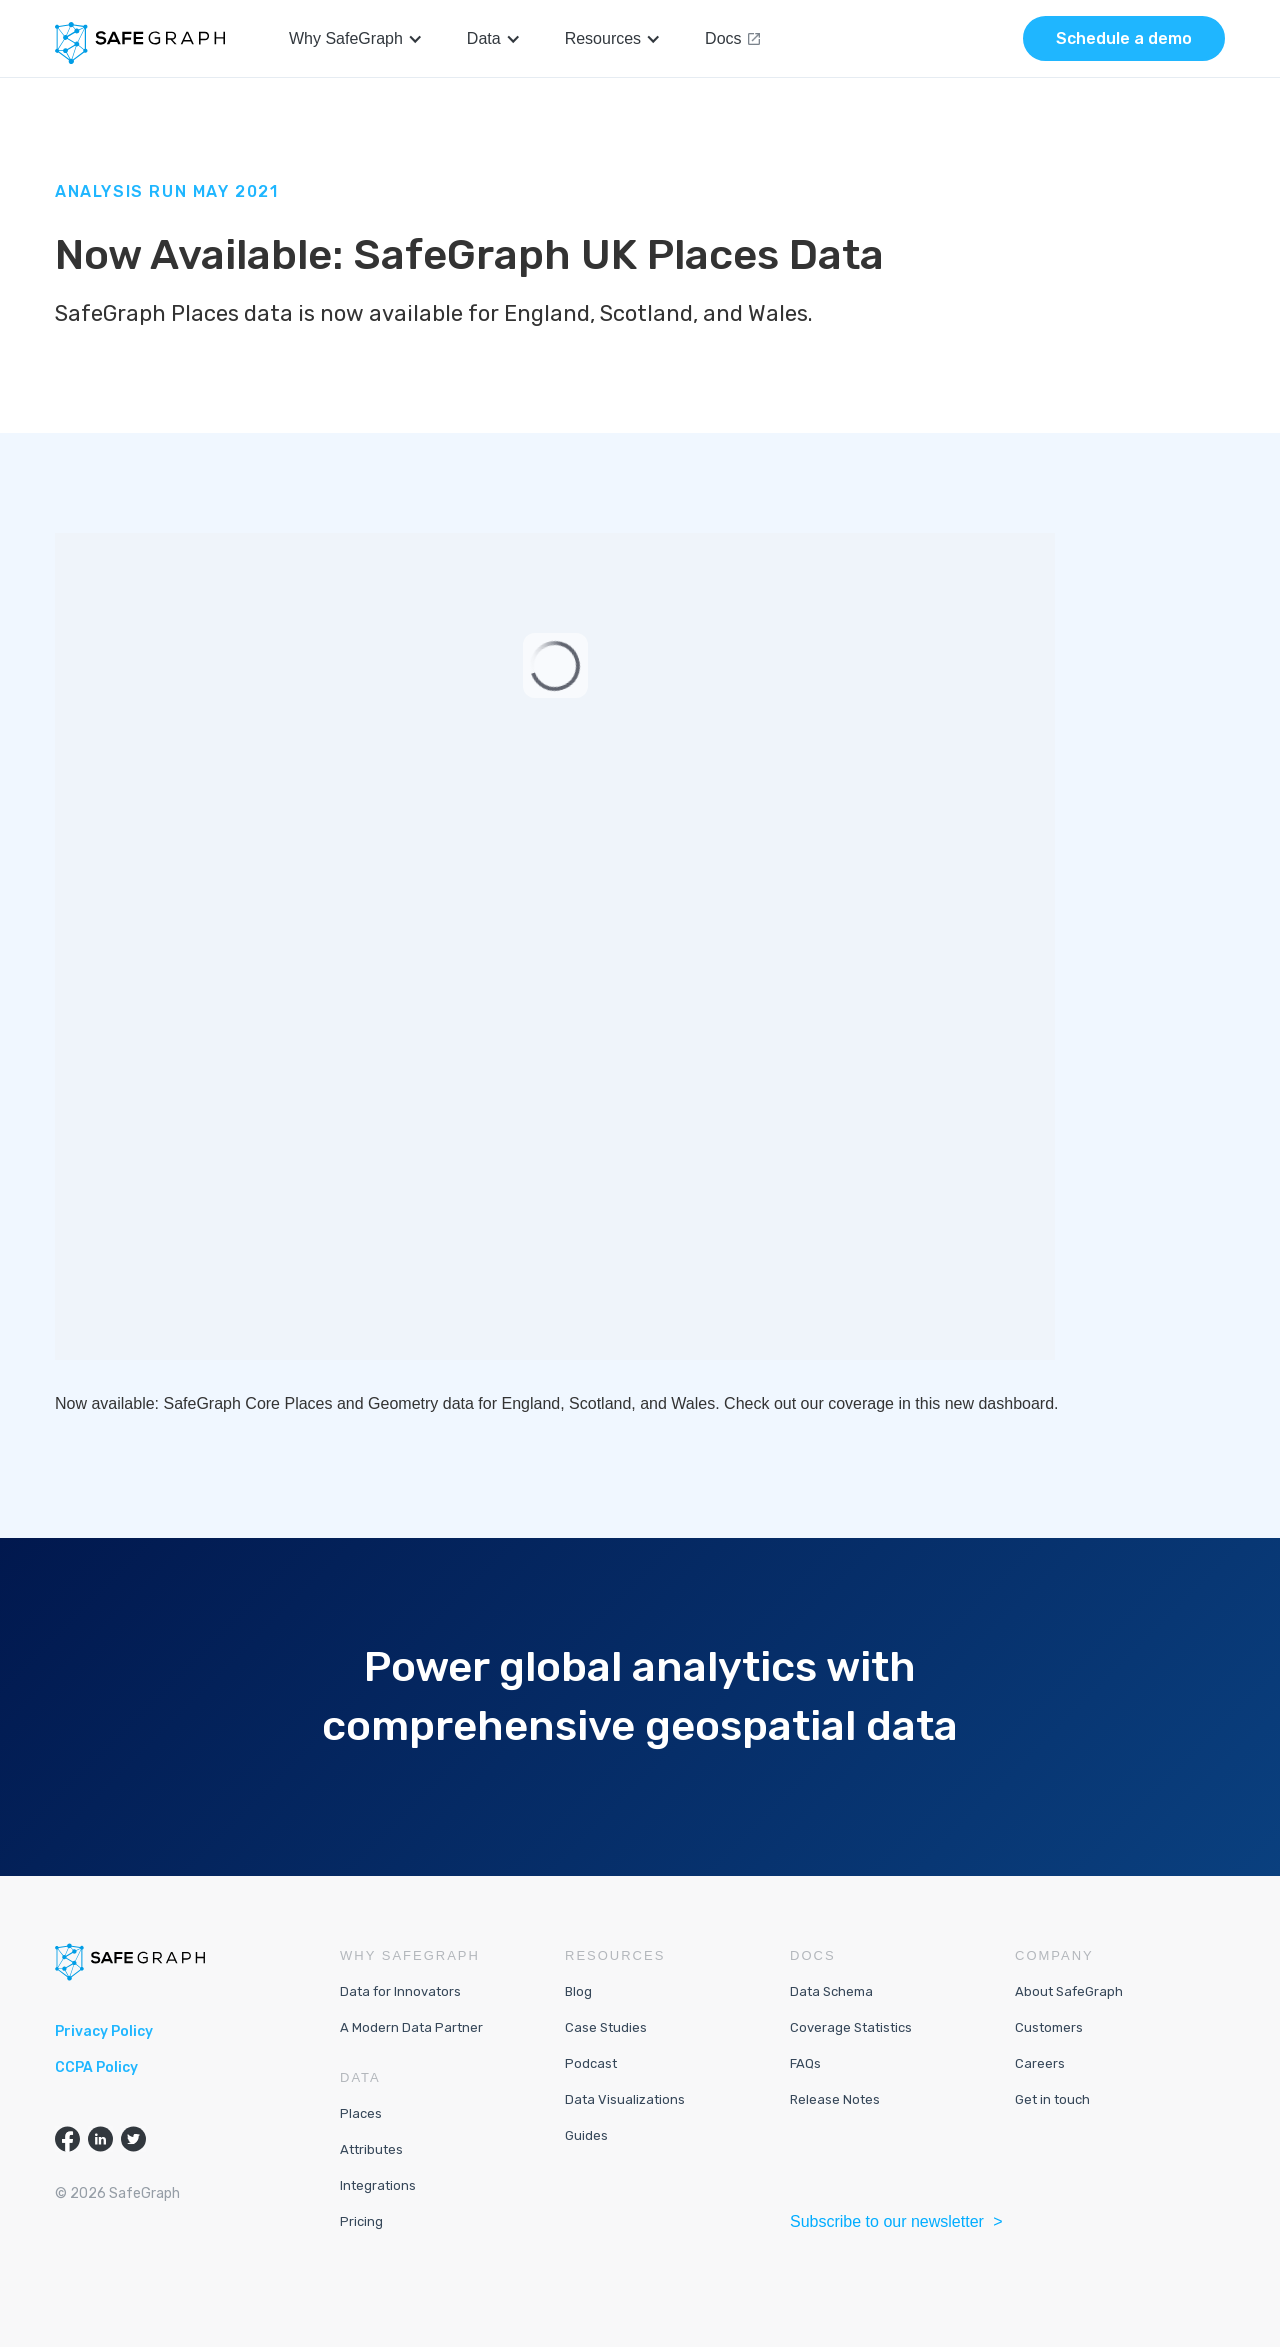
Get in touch (1052, 2099)
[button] (356, 39)
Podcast (591, 2063)
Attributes (371, 2149)
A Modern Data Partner (411, 2027)
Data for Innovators (400, 1991)
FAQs (805, 2063)
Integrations (378, 2185)
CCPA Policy (96, 2067)
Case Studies (606, 2027)
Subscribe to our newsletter (889, 2221)
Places (361, 2113)
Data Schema (831, 1991)
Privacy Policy (104, 2031)
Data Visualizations (625, 2099)
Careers (1040, 2063)
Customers (1049, 2027)
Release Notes (835, 2099)
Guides (586, 2135)
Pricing (361, 2221)
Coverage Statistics (851, 2027)
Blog (578, 1991)
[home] (140, 43)
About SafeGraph (1069, 1991)
